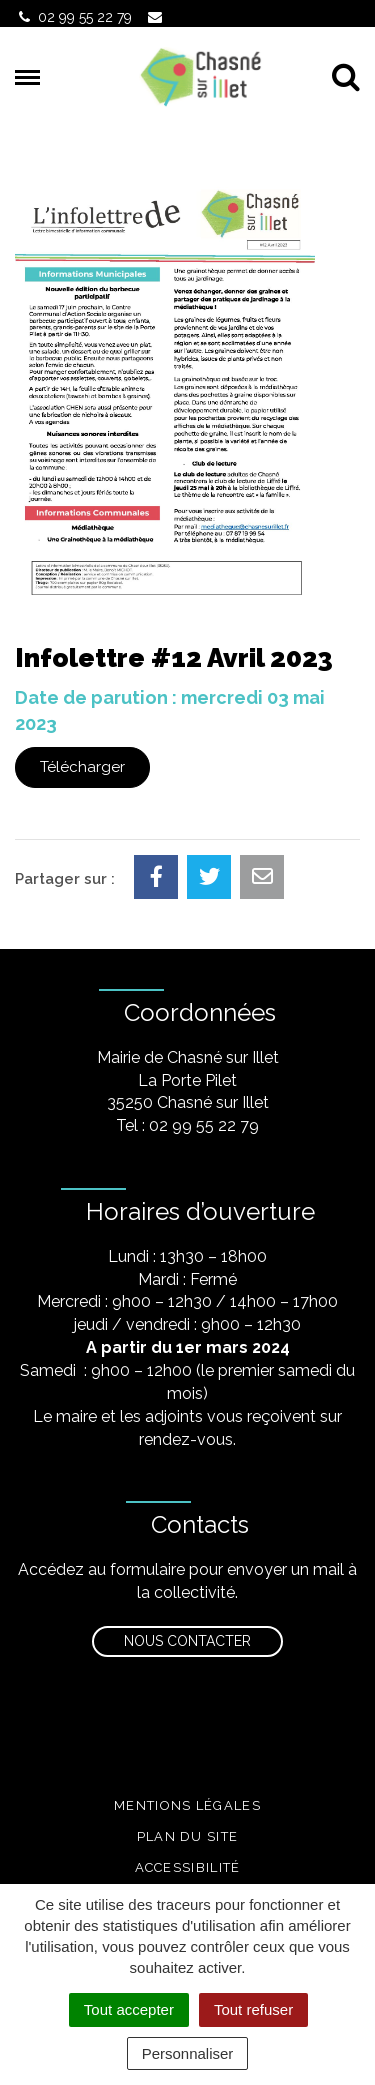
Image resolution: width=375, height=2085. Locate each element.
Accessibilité (188, 1867)
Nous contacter (187, 1641)
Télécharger (82, 767)
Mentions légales (187, 1805)
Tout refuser (253, 2009)
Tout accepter (129, 2009)
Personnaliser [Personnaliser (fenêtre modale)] (188, 2053)
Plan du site (188, 1836)
